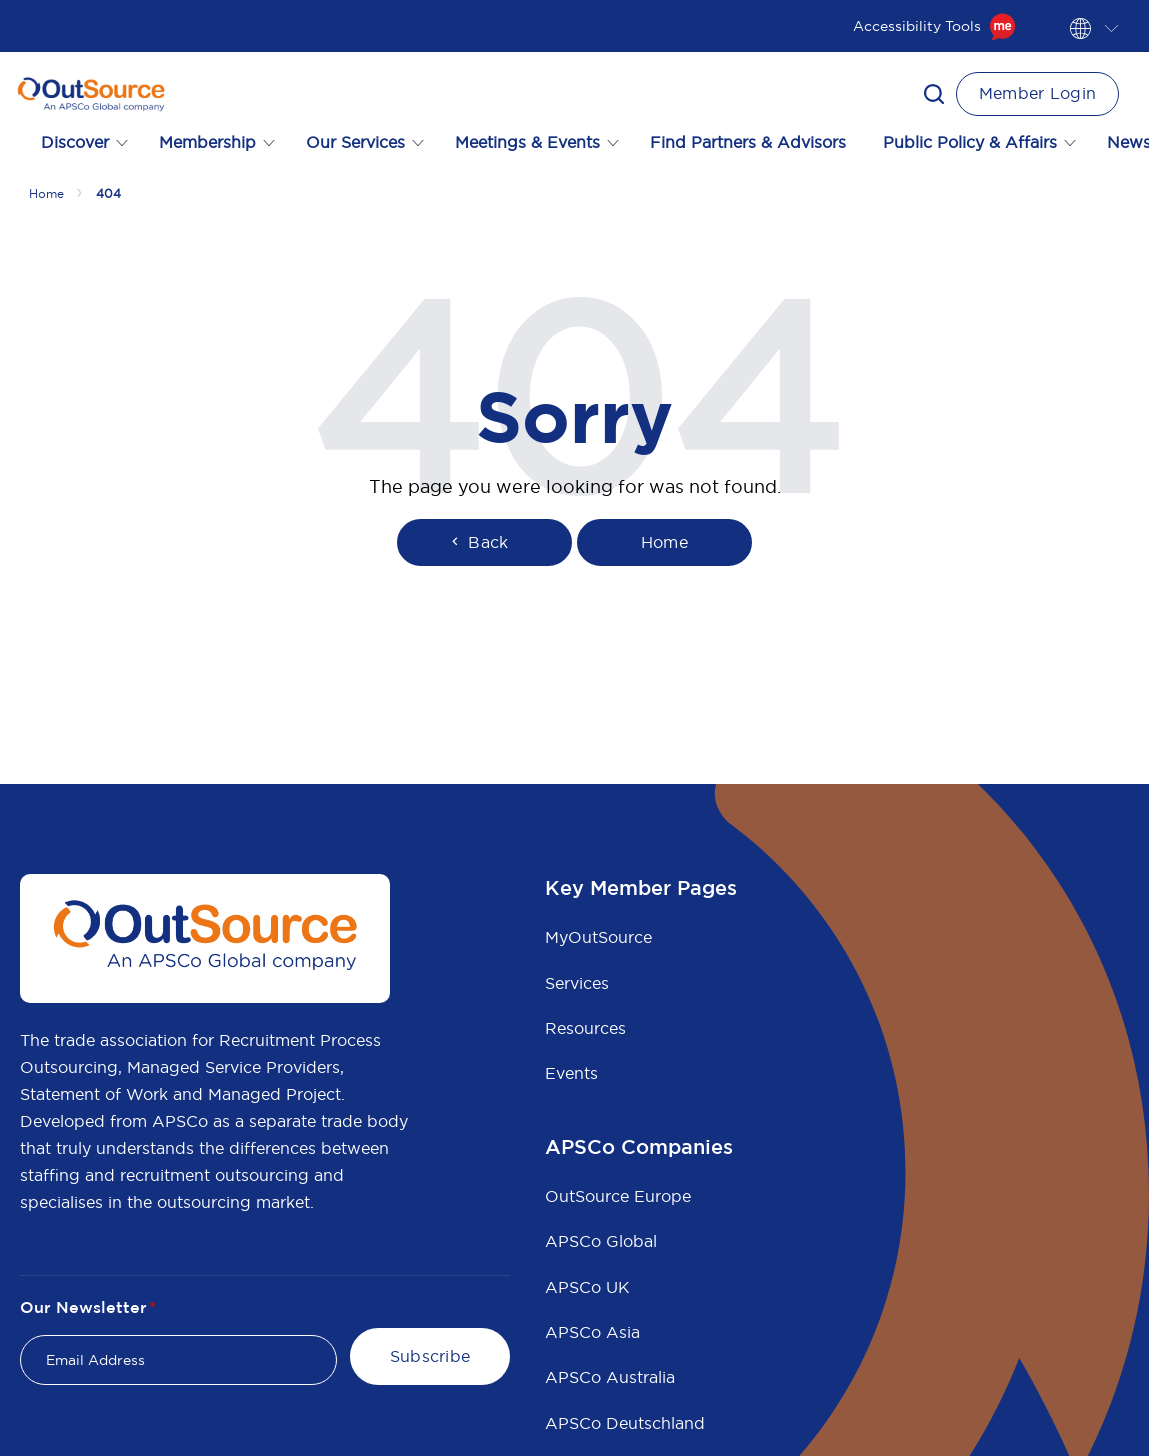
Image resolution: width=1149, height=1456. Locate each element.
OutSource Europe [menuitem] (618, 1196)
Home (46, 193)
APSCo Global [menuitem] (601, 1241)
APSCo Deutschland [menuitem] (625, 1423)
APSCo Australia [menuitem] (610, 1377)
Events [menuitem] (571, 1073)
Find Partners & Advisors (748, 142)
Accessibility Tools (934, 26)
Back (478, 542)
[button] (934, 94)
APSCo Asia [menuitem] (592, 1332)
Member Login (1038, 93)
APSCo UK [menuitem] (587, 1287)
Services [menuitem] (577, 983)
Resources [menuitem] (585, 1028)
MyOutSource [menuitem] (598, 937)
